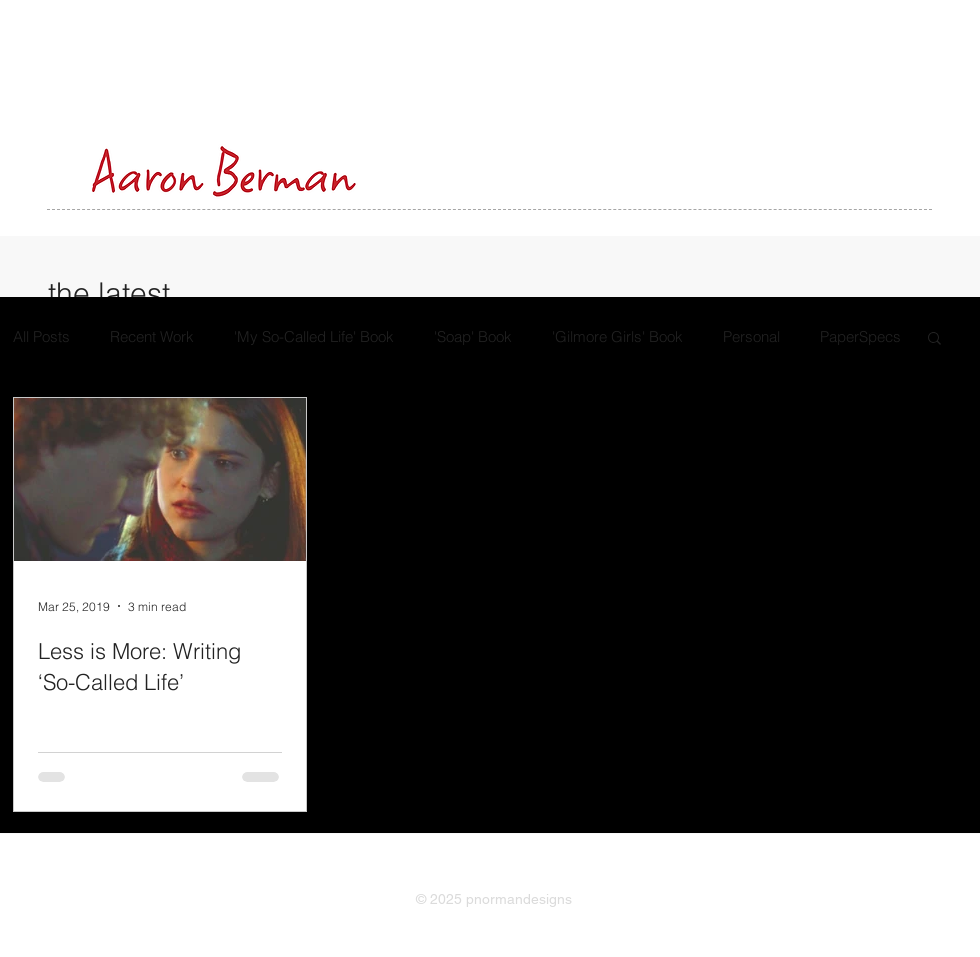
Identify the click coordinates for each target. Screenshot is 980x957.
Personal (751, 337)
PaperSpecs (860, 337)
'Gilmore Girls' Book (617, 337)
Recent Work (152, 337)
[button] (934, 339)
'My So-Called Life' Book (314, 337)
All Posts (41, 337)
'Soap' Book (473, 337)
